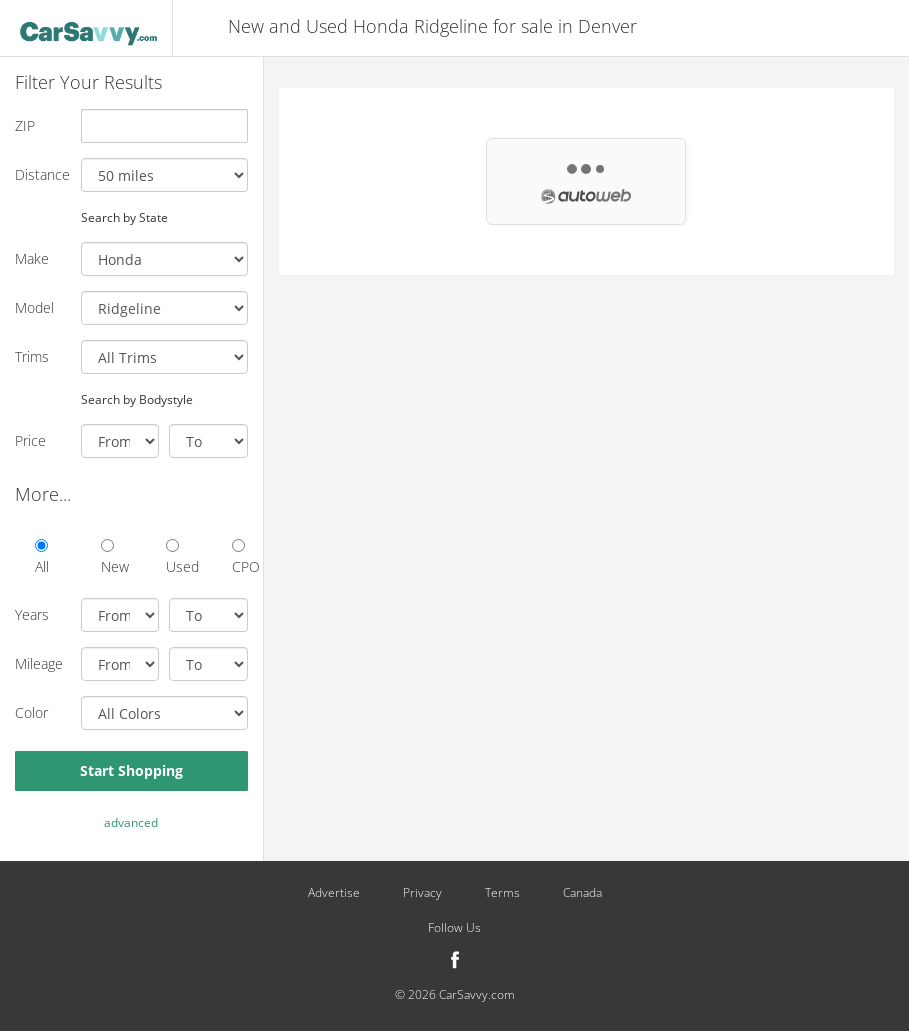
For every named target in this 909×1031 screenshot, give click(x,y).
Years (32, 614)
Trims (32, 356)
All (42, 557)
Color (31, 712)
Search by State (124, 217)
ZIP (25, 125)
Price (30, 440)
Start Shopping (131, 770)
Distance (40, 174)
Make (32, 258)
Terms (502, 893)
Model (34, 307)
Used (174, 557)
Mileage (39, 663)
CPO (240, 557)
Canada (582, 893)
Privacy (422, 893)
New (109, 557)
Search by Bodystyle (137, 399)
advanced (131, 822)
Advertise (334, 893)
